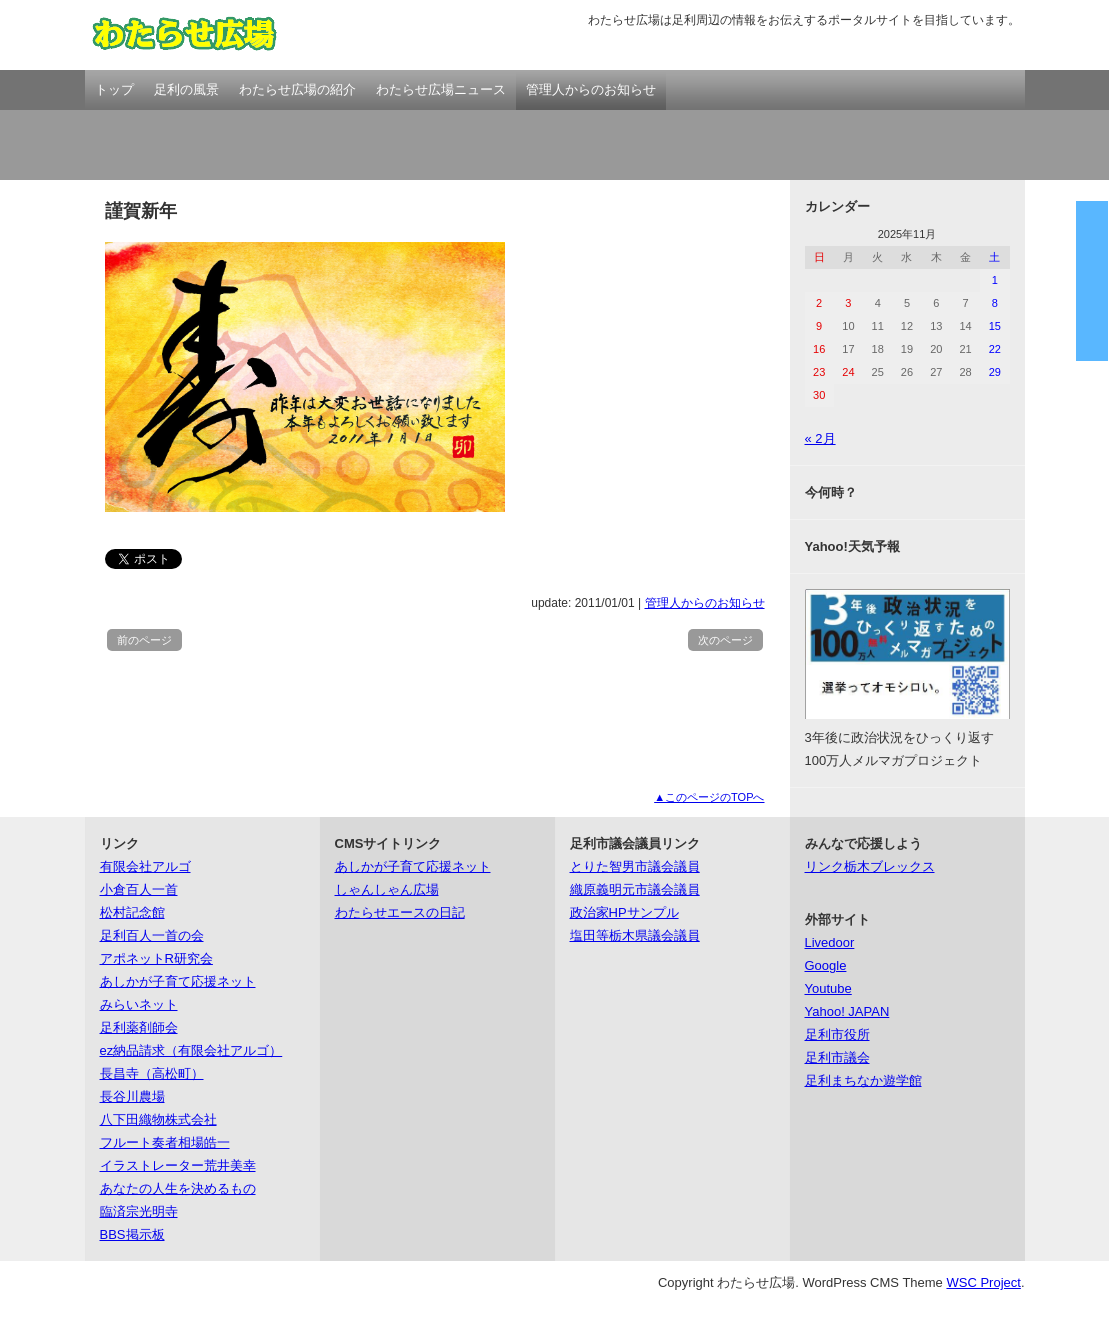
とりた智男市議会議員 (635, 866)
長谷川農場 (132, 1096)
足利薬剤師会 (139, 1027)
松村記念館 (132, 912)
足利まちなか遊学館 (863, 1080)
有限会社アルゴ (145, 866)
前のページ (144, 640)
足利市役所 (837, 1034)
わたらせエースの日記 (400, 912)
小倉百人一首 (139, 889)
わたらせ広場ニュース (441, 89)
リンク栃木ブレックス (870, 866)
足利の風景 (186, 89)
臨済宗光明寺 (139, 1211)
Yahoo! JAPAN (847, 1011)
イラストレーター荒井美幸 (178, 1165)
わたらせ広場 (185, 35)
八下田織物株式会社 (158, 1119)
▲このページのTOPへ (709, 797)
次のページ (725, 640)
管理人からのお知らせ (591, 89)
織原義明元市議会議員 (635, 889)
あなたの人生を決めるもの (178, 1188)
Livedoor (830, 942)
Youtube (828, 988)
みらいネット (139, 1004)
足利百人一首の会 (152, 935)
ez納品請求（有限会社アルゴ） (191, 1050)
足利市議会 (837, 1057)
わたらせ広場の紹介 (297, 89)
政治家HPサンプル (624, 912)
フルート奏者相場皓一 (165, 1142)
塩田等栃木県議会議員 (635, 935)
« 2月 (820, 438)
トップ (114, 89)
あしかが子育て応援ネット (178, 981)
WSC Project (983, 1282)
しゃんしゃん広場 (387, 889)
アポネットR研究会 (156, 958)
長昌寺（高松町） (152, 1073)
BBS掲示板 (132, 1234)
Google (826, 965)
